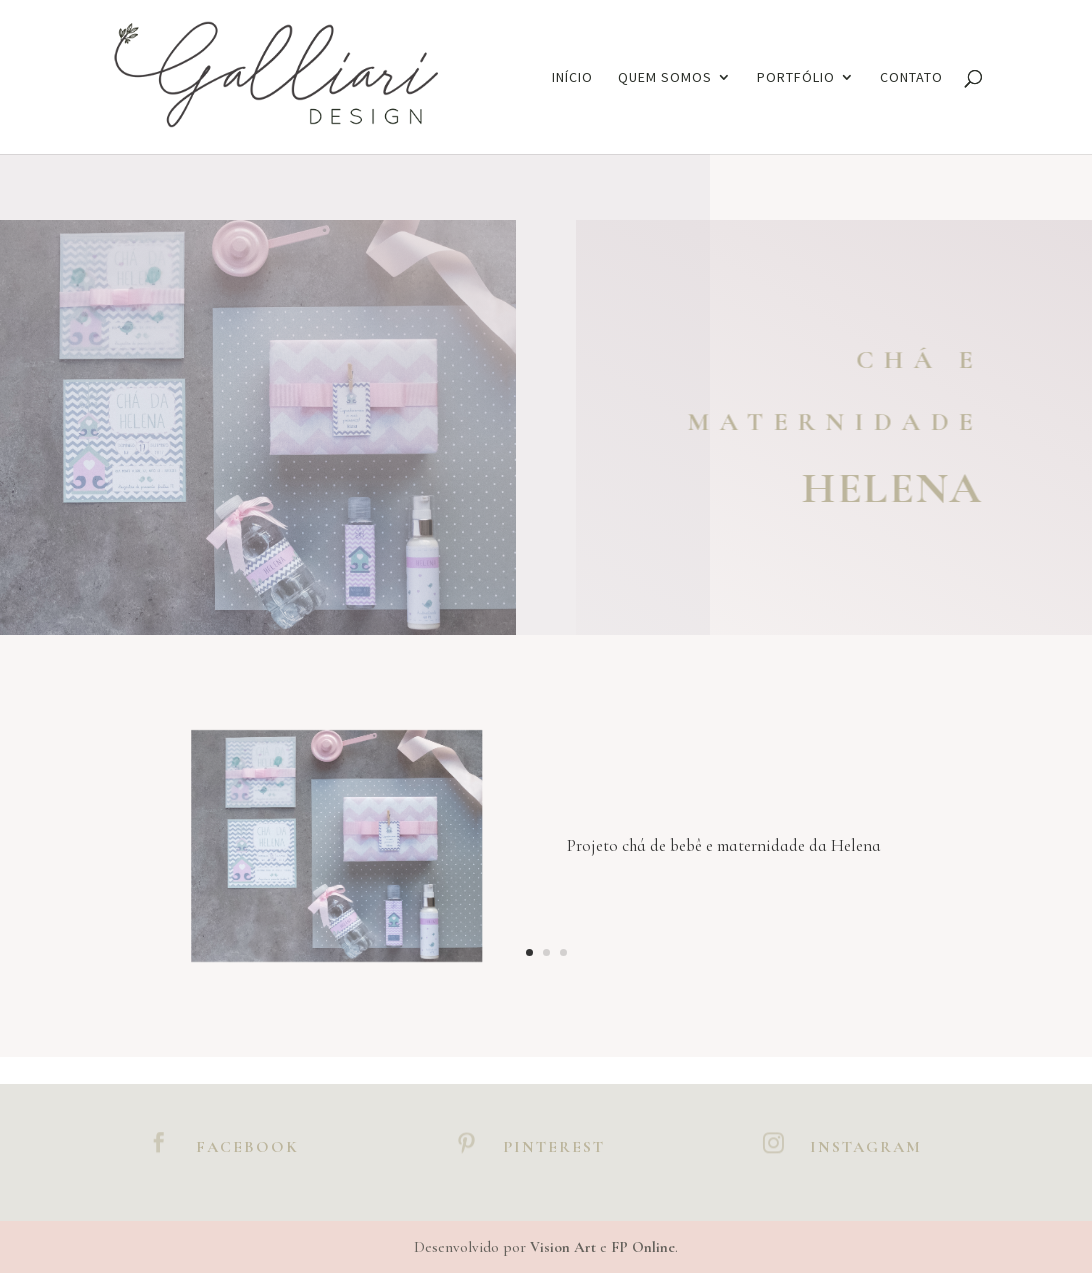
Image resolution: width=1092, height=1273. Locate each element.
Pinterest (554, 1147)
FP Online (643, 1247)
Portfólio (796, 78)
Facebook (247, 1147)
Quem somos (665, 78)
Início (572, 78)
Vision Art (563, 1247)
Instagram (866, 1147)
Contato (911, 78)
